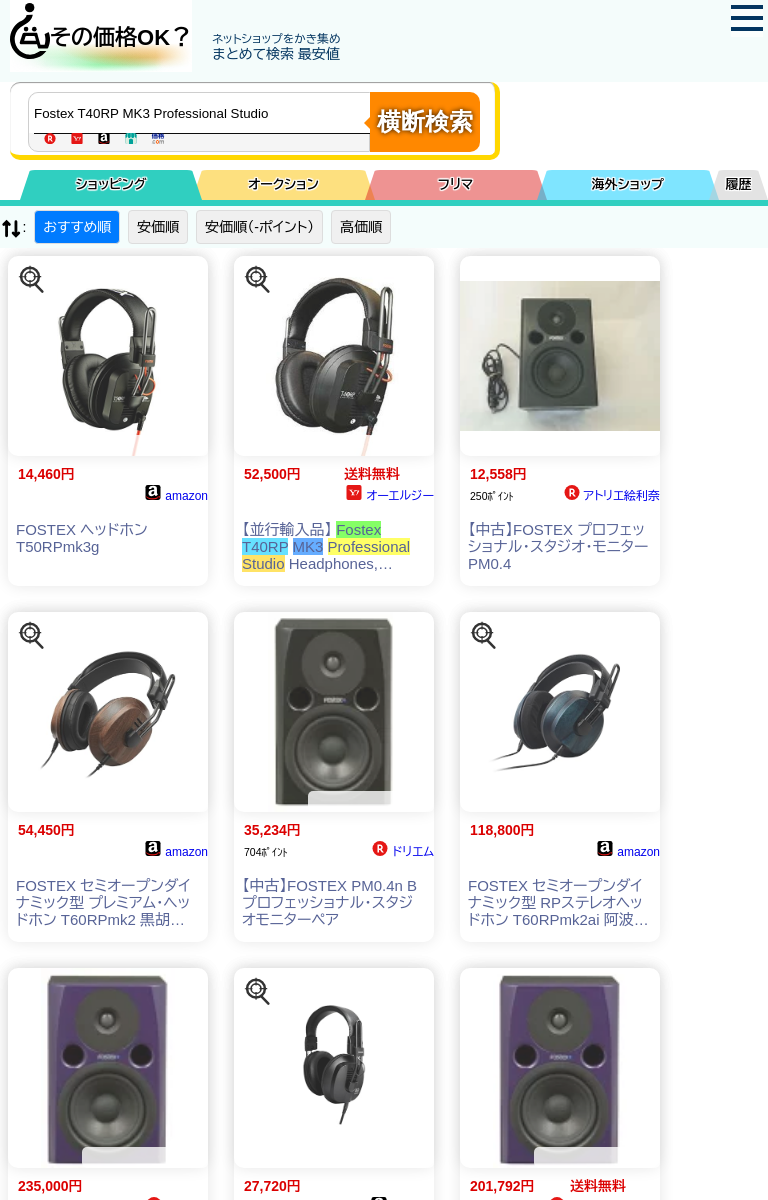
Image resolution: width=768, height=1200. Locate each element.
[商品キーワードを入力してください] (204, 113)
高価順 (361, 227)
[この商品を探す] (32, 280)
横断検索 (425, 121)
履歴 (739, 184)
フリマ (455, 184)
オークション (283, 184)
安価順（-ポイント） (259, 227)
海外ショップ (628, 184)
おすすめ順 (77, 227)
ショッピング (111, 184)
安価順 (158, 227)
